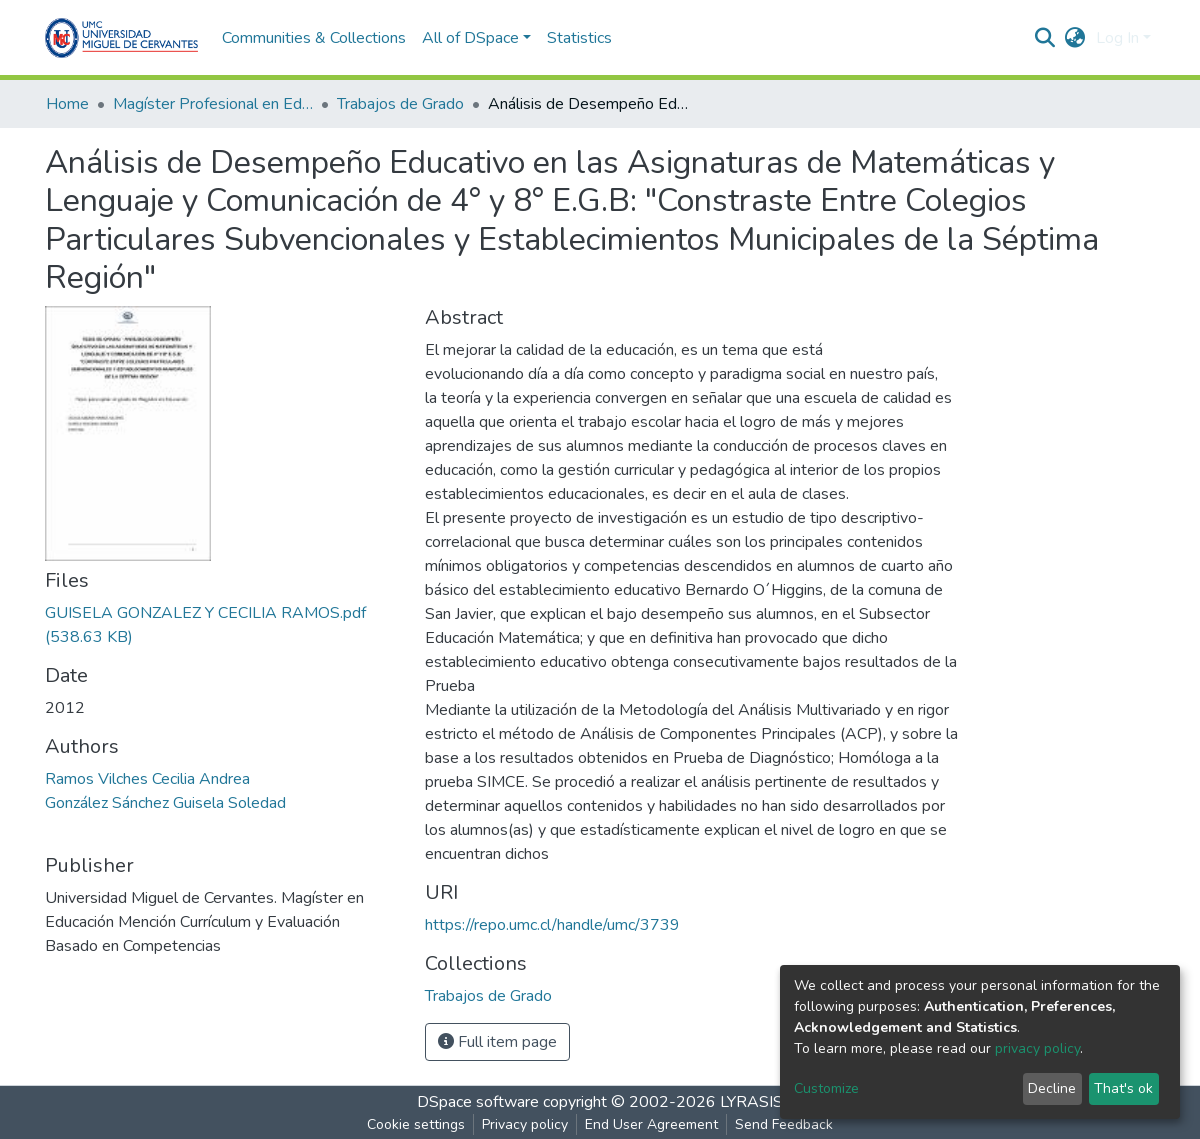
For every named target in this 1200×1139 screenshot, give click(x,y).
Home (67, 104)
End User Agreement (651, 1124)
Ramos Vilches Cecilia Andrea (147, 779)
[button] (1075, 38)
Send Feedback (784, 1124)
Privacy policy (525, 1124)
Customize (826, 1088)
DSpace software (478, 1102)
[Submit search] (1045, 38)
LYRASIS (751, 1102)
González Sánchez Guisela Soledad (165, 803)
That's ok (1123, 1088)
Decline (1052, 1088)
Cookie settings (416, 1124)
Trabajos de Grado (400, 104)
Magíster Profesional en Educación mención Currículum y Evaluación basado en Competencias (213, 104)
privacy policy (1037, 1048)
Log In (1117, 38)
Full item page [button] (497, 1042)
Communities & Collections (314, 38)
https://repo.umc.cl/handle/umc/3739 (552, 925)
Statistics (579, 38)
